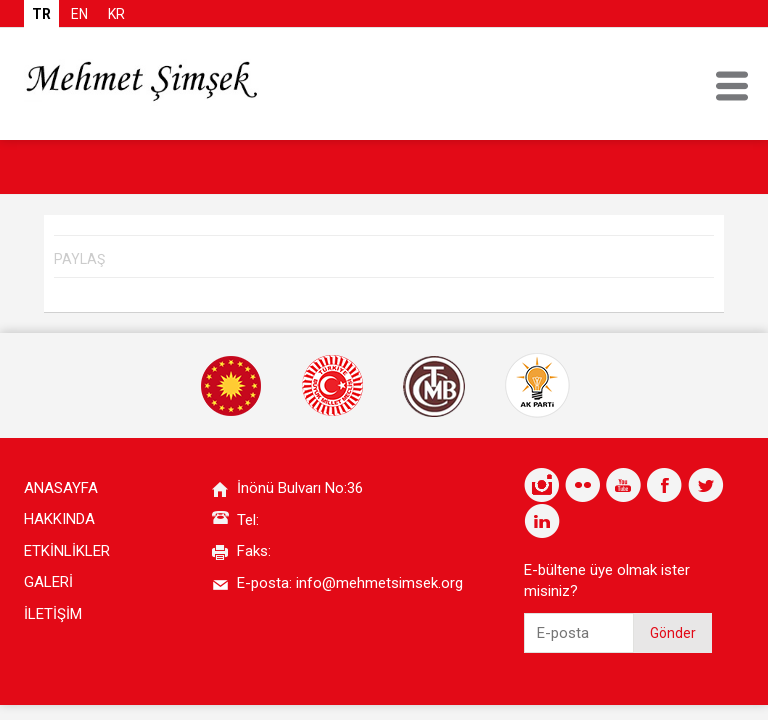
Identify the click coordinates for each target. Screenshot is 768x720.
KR (116, 14)
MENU (732, 86)
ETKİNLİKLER (67, 551)
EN (79, 14)
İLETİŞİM (53, 614)
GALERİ (48, 582)
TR (41, 14)
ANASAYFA (61, 488)
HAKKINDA (59, 519)
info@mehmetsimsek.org (379, 583)
